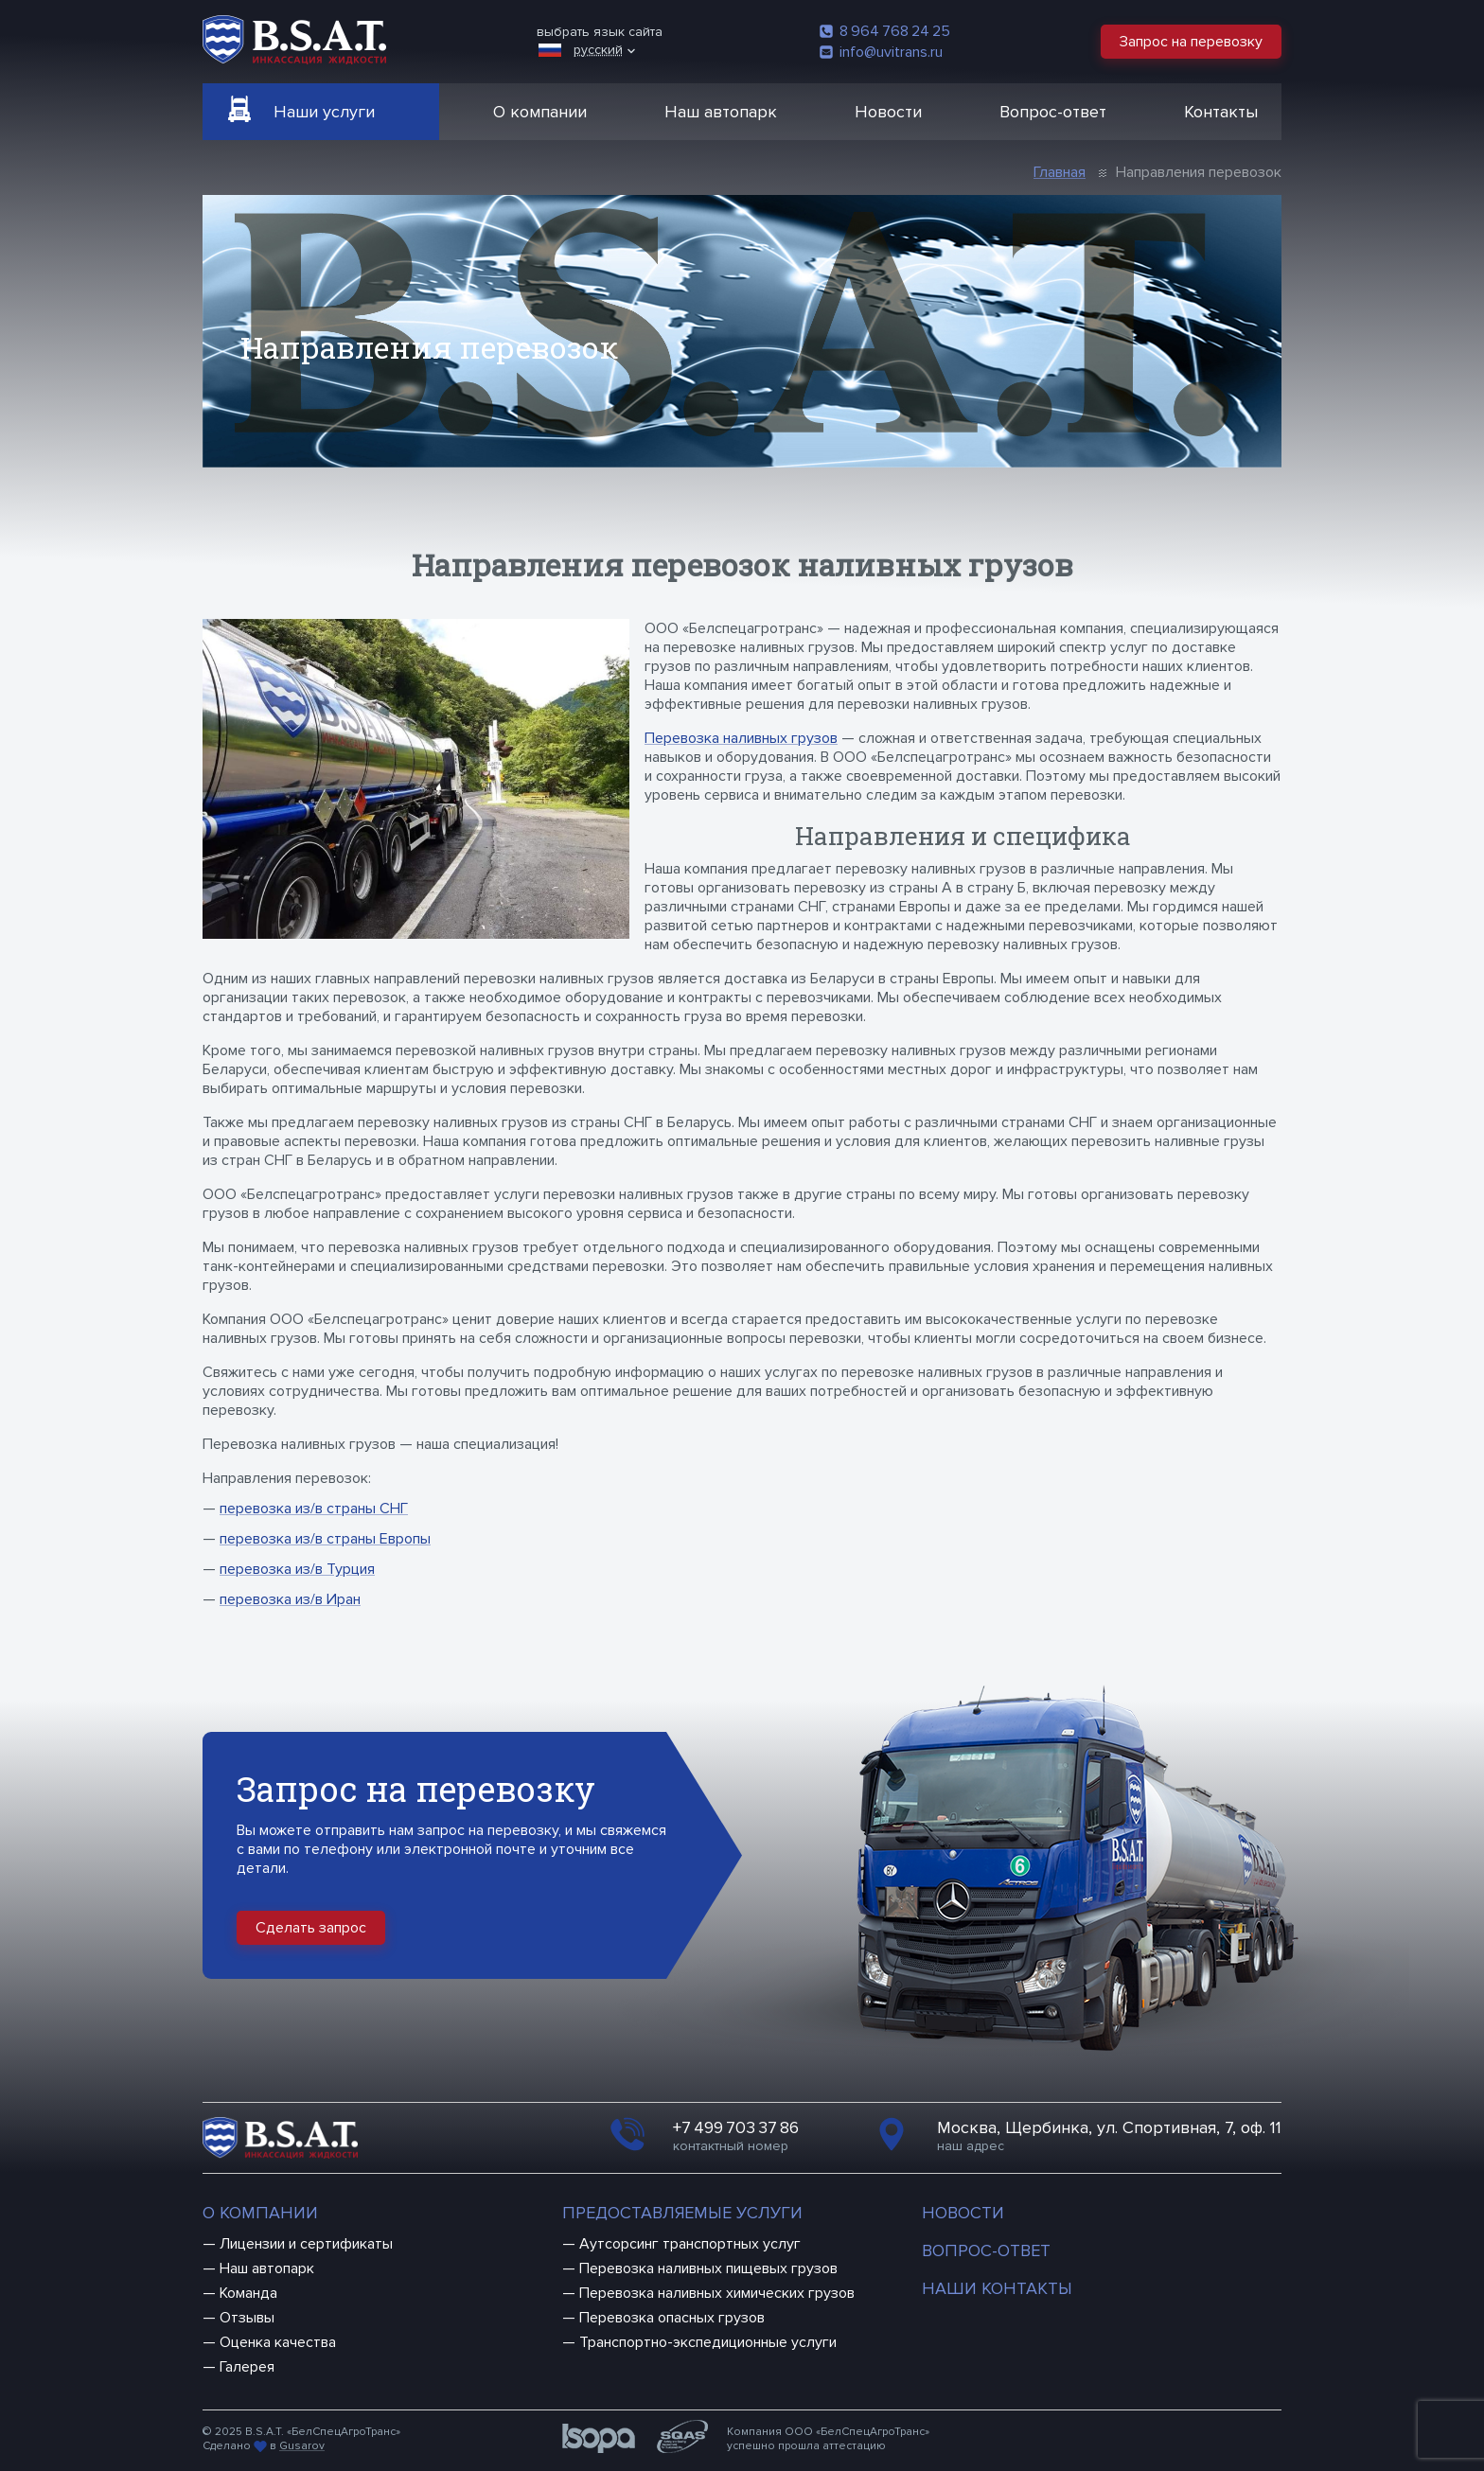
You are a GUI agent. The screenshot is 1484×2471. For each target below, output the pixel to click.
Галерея (247, 2366)
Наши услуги (324, 111)
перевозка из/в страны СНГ (314, 1508)
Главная (1060, 172)
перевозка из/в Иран (290, 1599)
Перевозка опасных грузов (672, 2317)
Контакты (1221, 111)
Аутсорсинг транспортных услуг (690, 2243)
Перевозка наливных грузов (741, 738)
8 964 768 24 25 (885, 31)
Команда (248, 2293)
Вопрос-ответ (1052, 111)
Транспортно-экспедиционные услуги (708, 2342)
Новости (888, 111)
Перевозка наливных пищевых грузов (708, 2268)
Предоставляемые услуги (682, 2212)
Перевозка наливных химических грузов (717, 2293)
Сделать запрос (311, 1927)
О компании (540, 111)
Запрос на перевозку (1191, 41)
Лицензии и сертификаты (306, 2243)
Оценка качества (278, 2342)
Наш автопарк (720, 111)
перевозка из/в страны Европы (325, 1538)
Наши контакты (997, 2288)
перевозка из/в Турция (297, 1569)
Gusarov (302, 2446)
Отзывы (247, 2317)
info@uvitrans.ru (881, 52)
